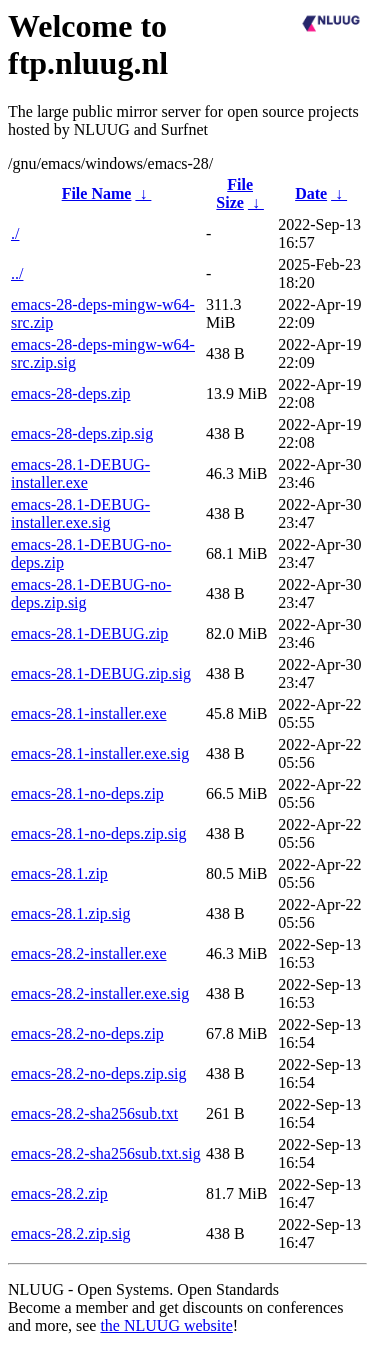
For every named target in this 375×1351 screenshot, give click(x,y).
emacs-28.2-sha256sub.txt (94, 1113)
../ (17, 273)
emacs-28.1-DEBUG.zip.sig (101, 673)
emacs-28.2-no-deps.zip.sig (99, 1073)
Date (311, 193)
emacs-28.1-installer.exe (89, 713)
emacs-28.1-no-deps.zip (87, 793)
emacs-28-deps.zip (71, 393)
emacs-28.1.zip (59, 873)
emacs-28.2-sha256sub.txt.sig (106, 1153)
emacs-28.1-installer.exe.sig (100, 753)
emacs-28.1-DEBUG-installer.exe (80, 473)
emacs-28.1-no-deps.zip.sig (99, 833)
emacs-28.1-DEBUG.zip (89, 633)
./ (15, 233)
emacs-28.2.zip (59, 1193)
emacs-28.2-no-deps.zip (87, 1033)
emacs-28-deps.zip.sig (82, 433)
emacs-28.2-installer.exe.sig (100, 993)
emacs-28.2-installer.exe (89, 953)
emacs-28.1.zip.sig (71, 913)
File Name (97, 193)
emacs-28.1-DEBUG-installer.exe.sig (80, 513)
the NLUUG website (166, 1325)
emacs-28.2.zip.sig (71, 1233)
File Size (234, 193)
